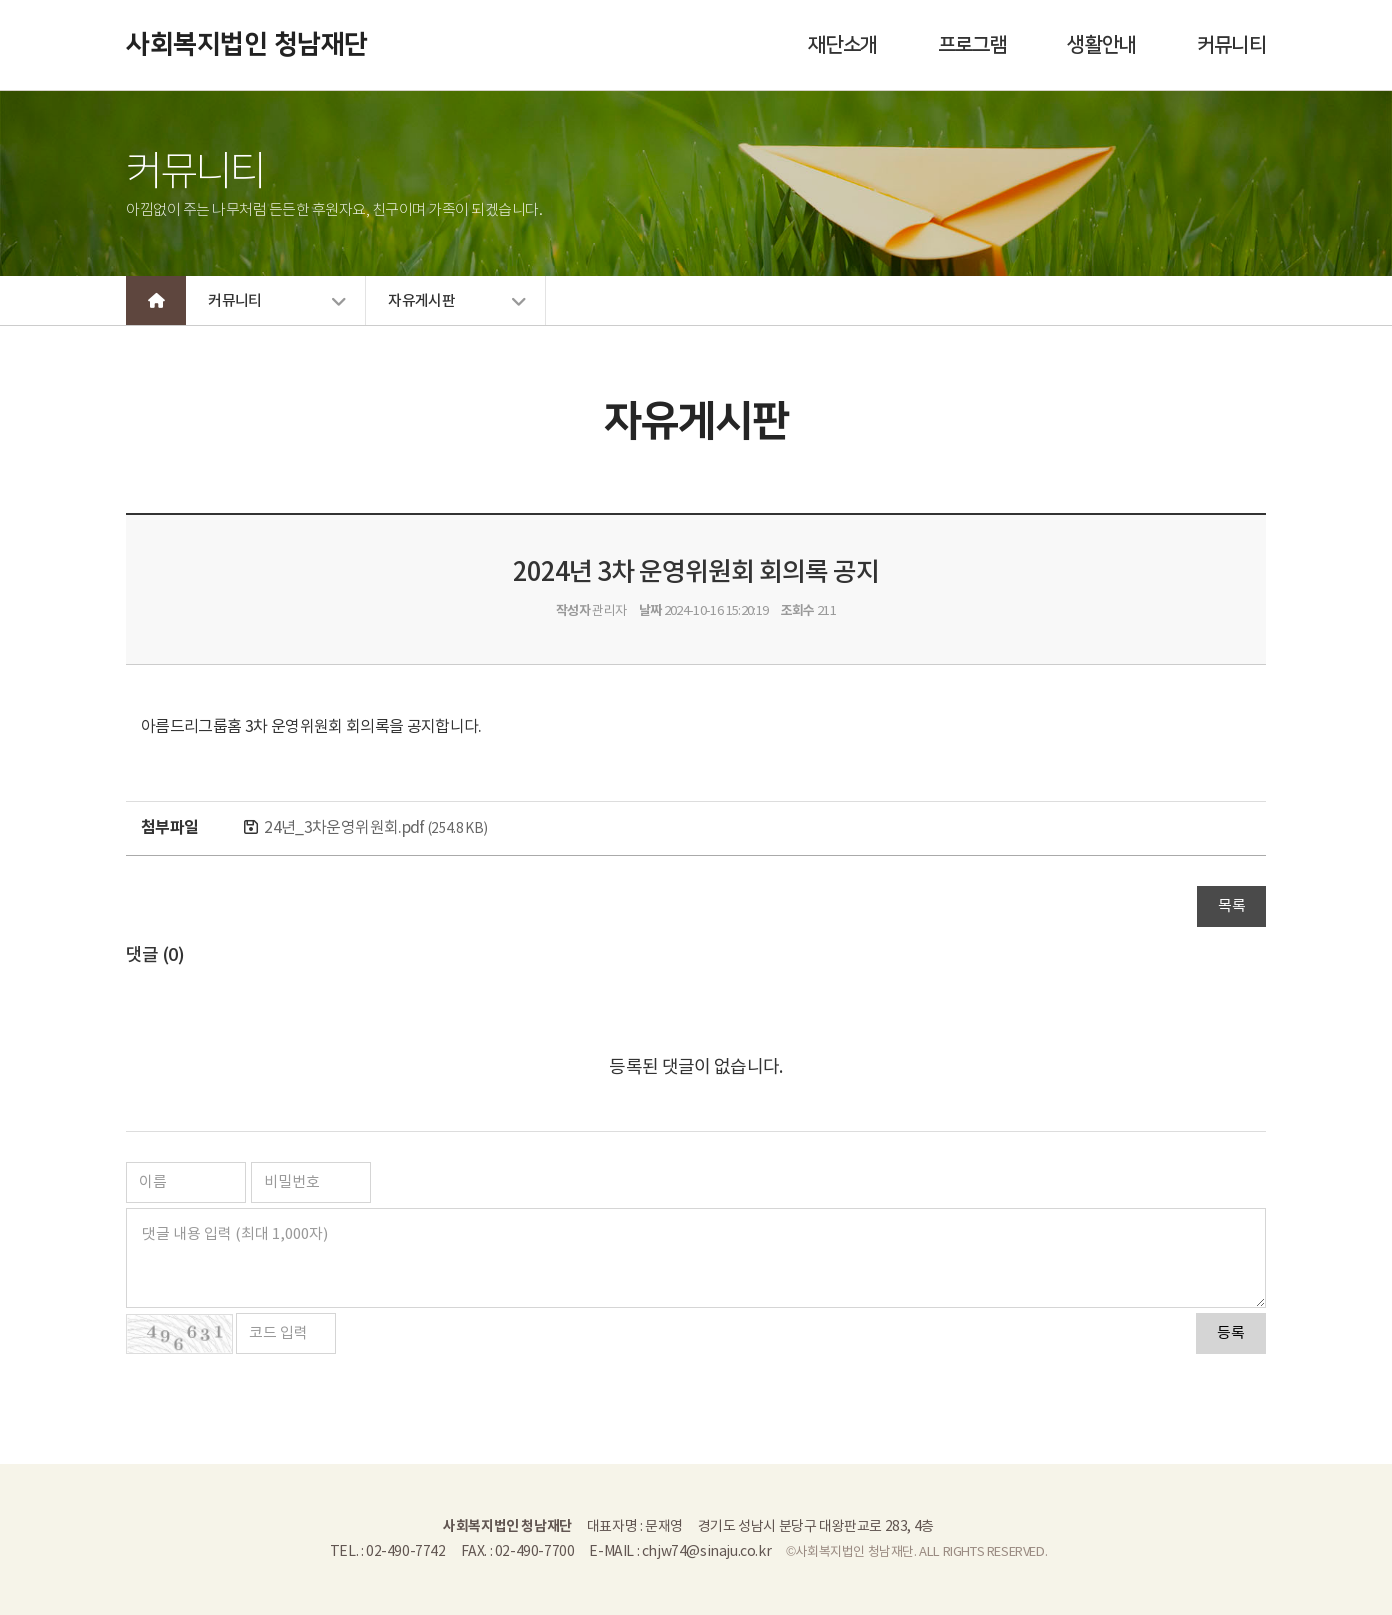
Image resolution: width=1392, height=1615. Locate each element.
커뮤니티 (1231, 45)
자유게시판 (421, 301)
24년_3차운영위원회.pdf (375, 828)
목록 (1231, 906)
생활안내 (1101, 45)
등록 (1231, 1333)
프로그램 (972, 45)
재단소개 (842, 45)
